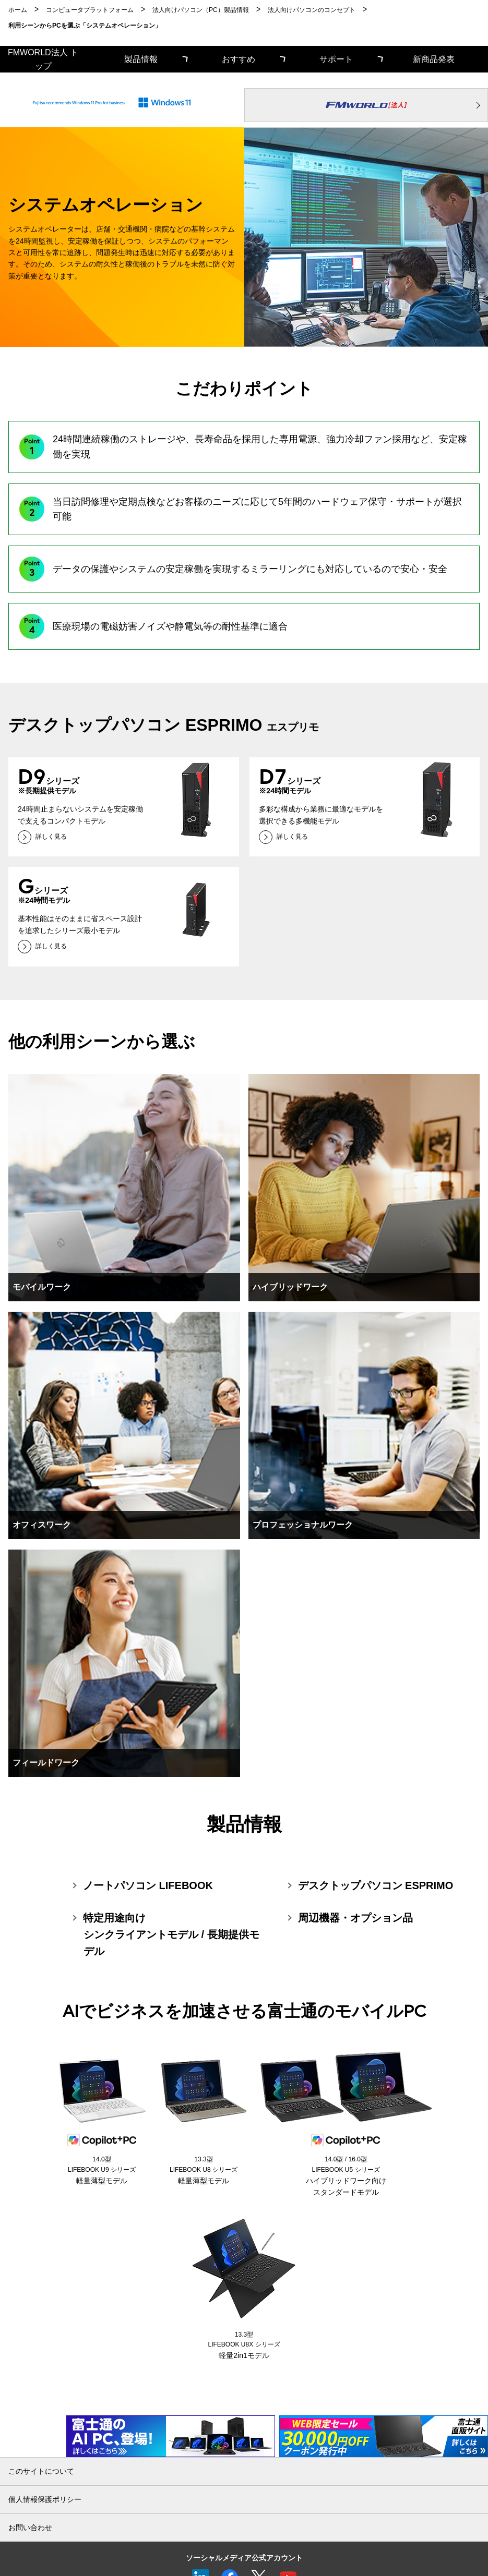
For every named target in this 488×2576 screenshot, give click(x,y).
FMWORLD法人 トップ (43, 59)
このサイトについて (41, 2471)
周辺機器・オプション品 (355, 1918)
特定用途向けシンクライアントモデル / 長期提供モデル (171, 1934)
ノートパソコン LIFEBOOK (148, 1885)
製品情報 (141, 59)
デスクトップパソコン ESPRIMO (376, 1885)
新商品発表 (434, 59)
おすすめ (238, 59)
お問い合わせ (30, 2527)
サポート (336, 59)
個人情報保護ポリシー (44, 2499)
